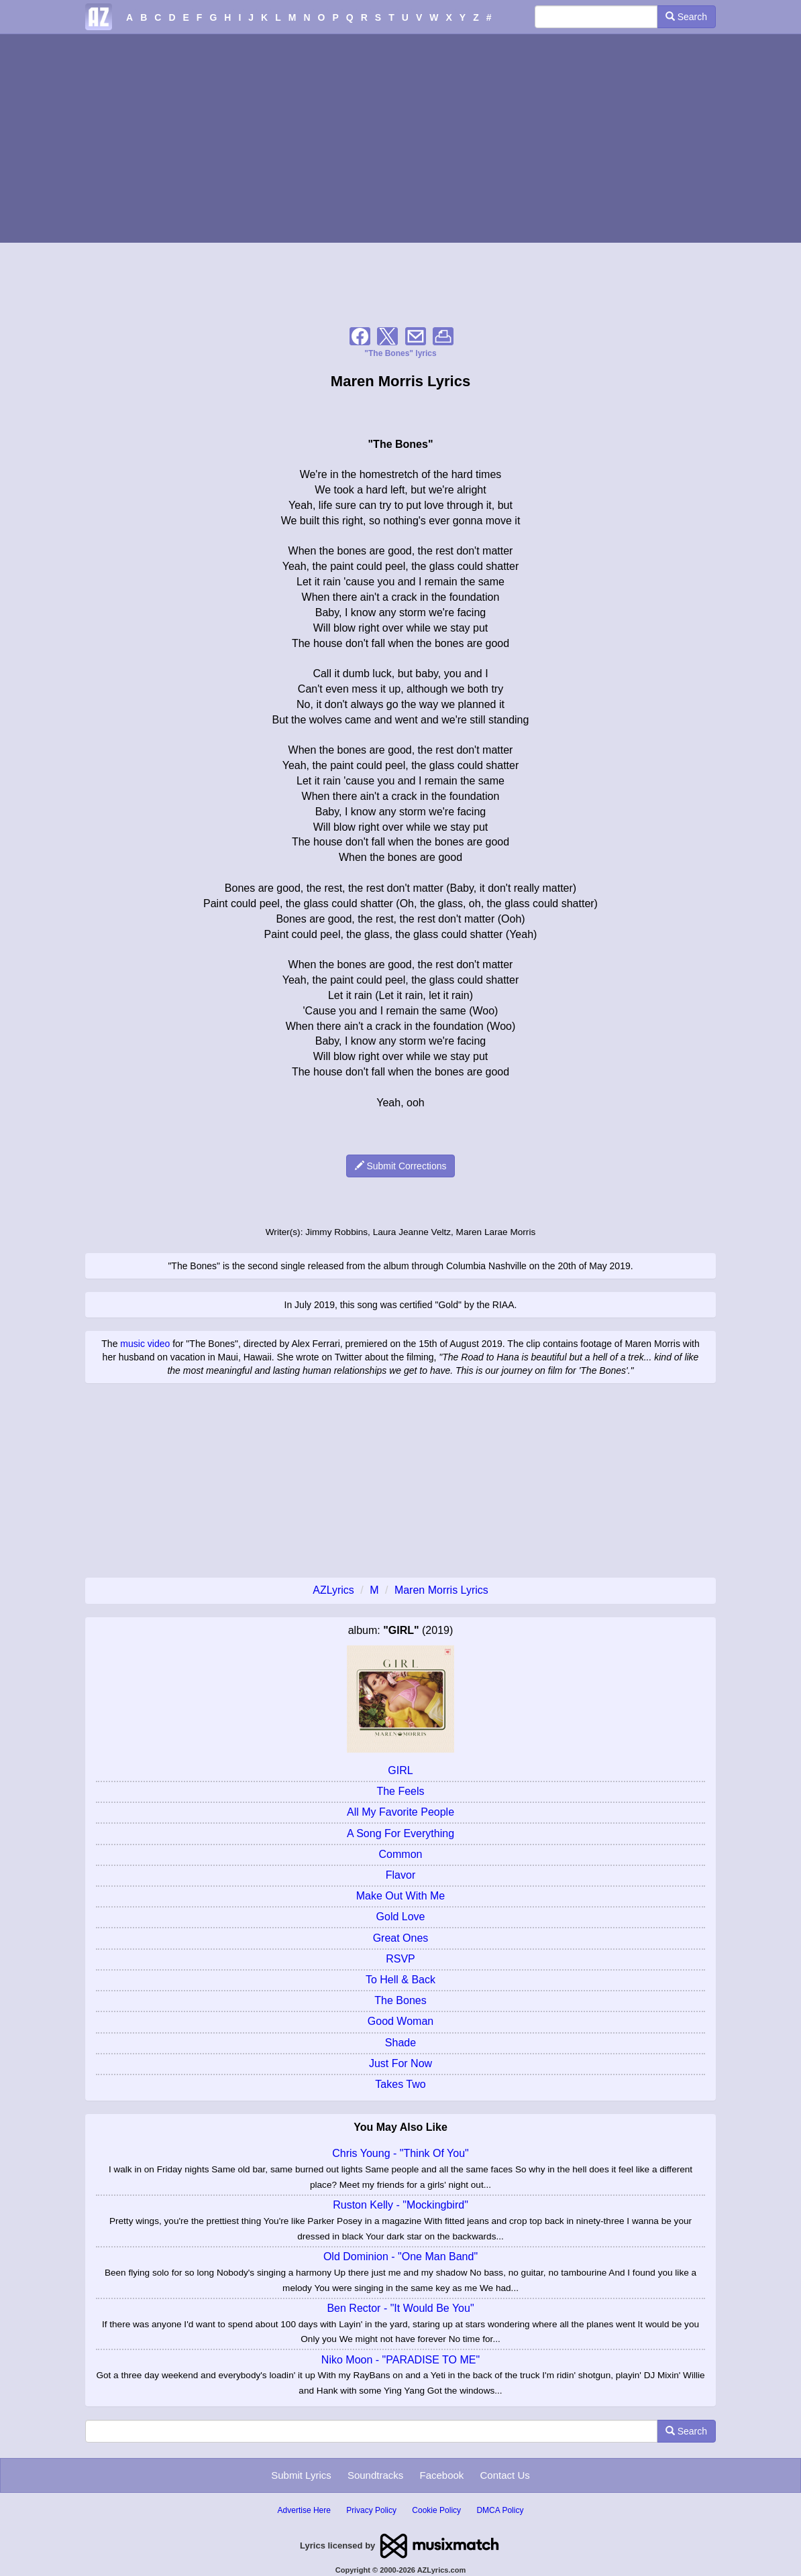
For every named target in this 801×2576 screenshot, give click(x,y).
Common (401, 1854)
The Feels (400, 1791)
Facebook (441, 2475)
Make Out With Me (400, 1895)
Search (686, 16)
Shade (400, 2042)
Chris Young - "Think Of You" (400, 2153)
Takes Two (400, 2084)
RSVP (400, 1959)
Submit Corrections (401, 1166)
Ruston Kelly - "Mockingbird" (400, 2205)
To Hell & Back (400, 1979)
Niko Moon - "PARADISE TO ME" (400, 2359)
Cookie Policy (436, 2510)
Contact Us (505, 2475)
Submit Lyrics (301, 2475)
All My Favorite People (400, 1812)
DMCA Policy (499, 2510)
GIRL (400, 1770)
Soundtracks (375, 2475)
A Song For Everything (400, 1833)
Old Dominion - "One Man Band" (400, 2256)
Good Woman (400, 2021)
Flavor (400, 1875)
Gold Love (400, 1916)
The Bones (400, 2000)
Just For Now (400, 2063)
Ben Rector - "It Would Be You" (400, 2308)
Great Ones (401, 1938)
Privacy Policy (371, 2510)
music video (145, 1343)
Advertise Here (304, 2510)
